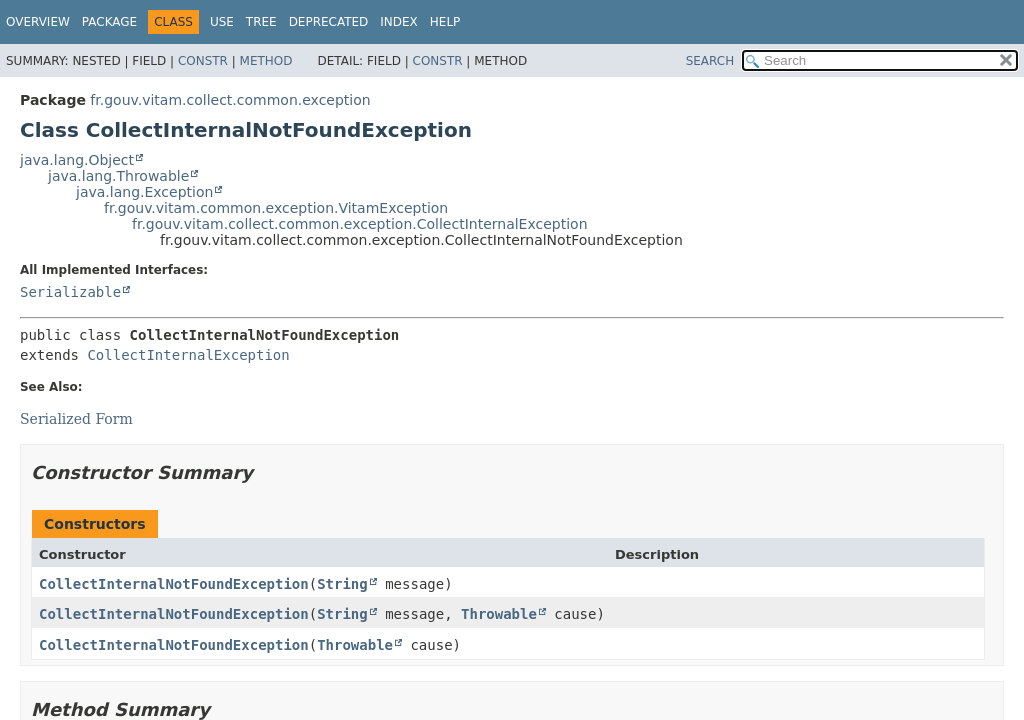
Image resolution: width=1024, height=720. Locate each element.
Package (109, 22)
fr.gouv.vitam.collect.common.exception (230, 100)
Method (266, 61)
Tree (261, 22)
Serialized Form (76, 419)
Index (399, 22)
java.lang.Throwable (118, 176)
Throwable (499, 614)
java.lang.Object (77, 160)
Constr (203, 61)
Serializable (70, 292)
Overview (38, 22)
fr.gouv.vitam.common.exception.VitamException (276, 208)
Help (445, 22)
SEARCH (710, 61)
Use (222, 22)
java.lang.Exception (144, 192)
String (342, 584)
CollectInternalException (188, 355)
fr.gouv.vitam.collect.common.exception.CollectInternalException (360, 224)
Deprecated (329, 22)
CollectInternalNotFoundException (174, 584)
